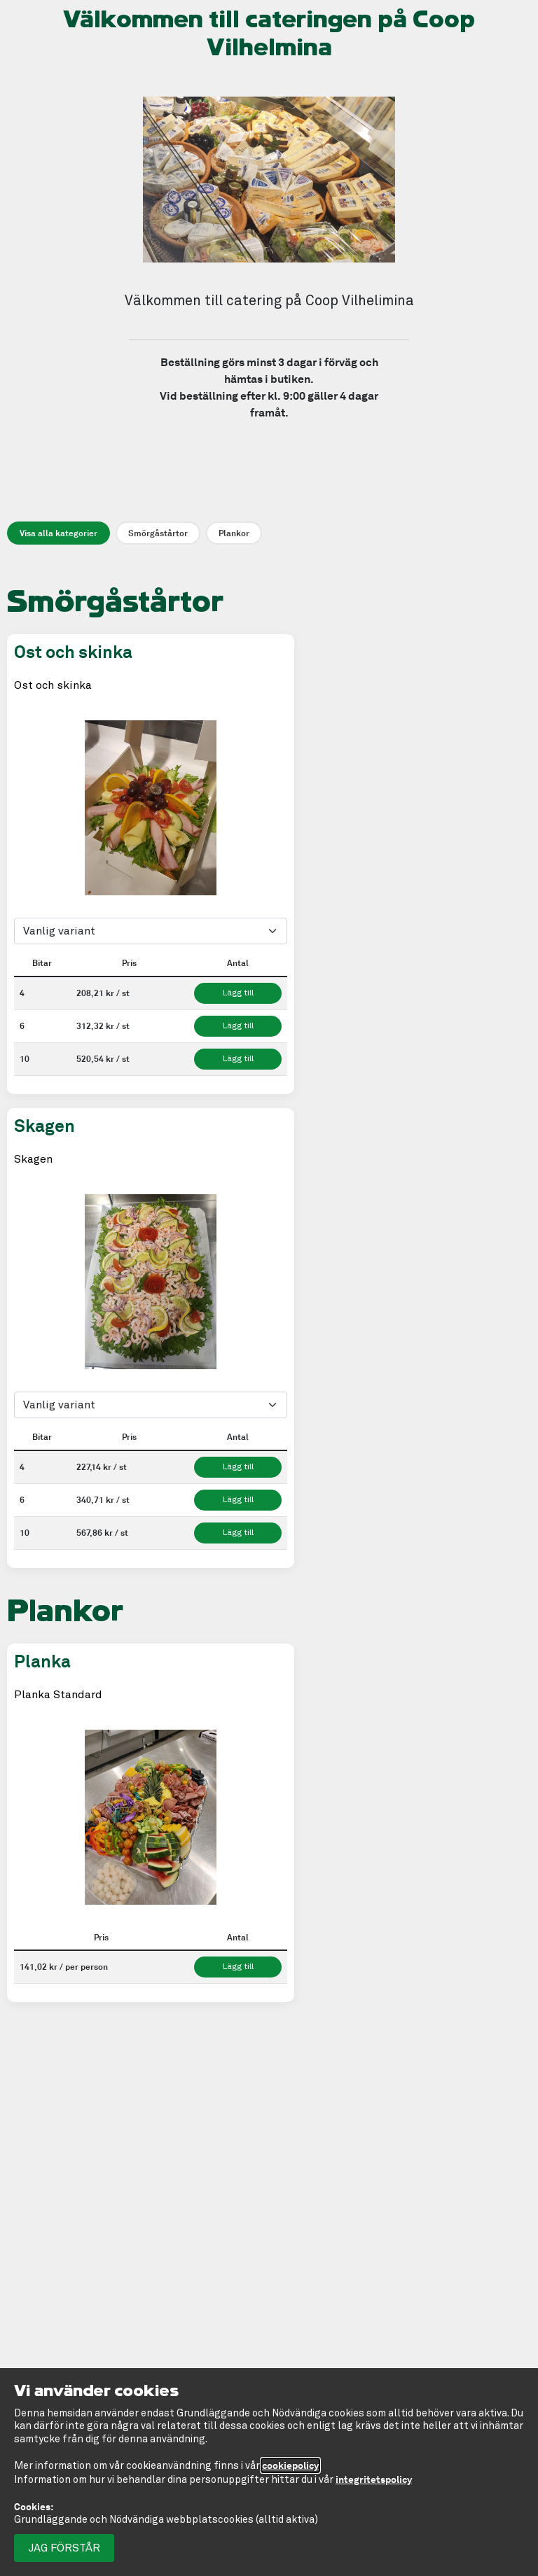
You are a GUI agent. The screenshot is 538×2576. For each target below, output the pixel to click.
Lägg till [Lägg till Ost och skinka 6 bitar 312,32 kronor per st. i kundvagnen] (238, 1026)
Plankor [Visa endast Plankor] (234, 533)
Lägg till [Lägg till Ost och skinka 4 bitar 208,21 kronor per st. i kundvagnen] (238, 993)
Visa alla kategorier (58, 533)
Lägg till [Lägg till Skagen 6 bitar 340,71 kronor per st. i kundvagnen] (238, 1499)
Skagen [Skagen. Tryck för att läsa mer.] (44, 1125)
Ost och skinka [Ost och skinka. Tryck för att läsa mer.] (73, 651)
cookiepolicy (290, 2465)
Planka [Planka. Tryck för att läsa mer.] (42, 1661)
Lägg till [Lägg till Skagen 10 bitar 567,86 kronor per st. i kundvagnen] (238, 1532)
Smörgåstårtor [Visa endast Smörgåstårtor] (158, 533)
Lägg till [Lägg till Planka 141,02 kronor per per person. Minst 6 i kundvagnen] (238, 1966)
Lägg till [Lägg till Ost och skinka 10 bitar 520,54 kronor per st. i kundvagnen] (238, 1059)
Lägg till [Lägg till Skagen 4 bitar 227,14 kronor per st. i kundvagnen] (238, 1467)
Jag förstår (64, 2548)
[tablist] (150, 782)
